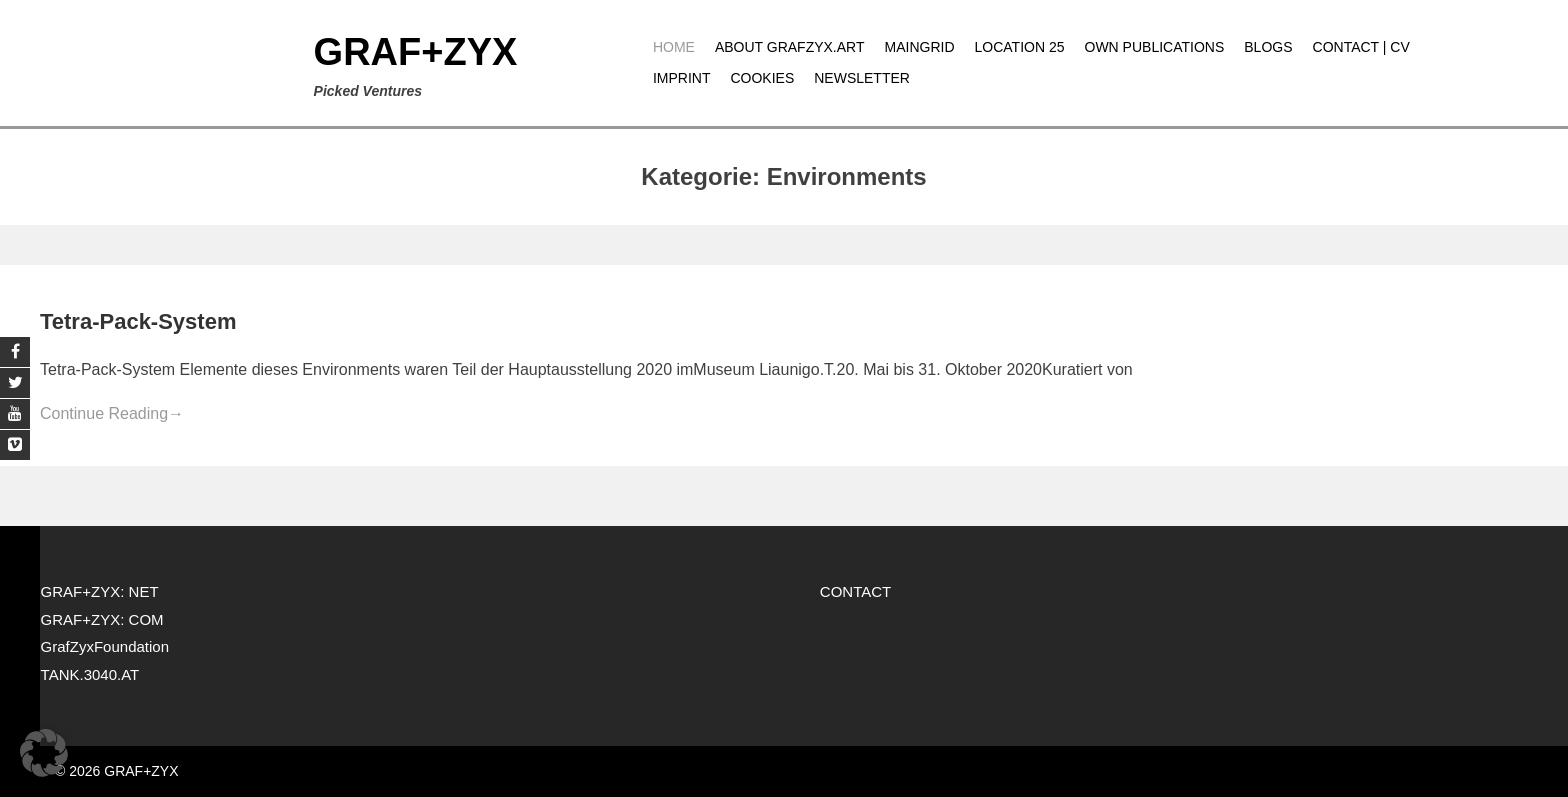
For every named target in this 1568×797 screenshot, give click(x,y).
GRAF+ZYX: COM (102, 619)
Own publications (1155, 47)
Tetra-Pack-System (138, 321)
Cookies (762, 78)
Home (674, 47)
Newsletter (862, 78)
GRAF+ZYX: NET (100, 591)
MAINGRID (920, 47)
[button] (44, 753)
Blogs (1268, 47)
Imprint (682, 78)
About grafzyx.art (790, 47)
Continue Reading (112, 413)
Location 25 (1020, 47)
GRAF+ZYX (416, 52)
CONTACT (855, 591)
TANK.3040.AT (90, 674)
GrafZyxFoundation (105, 646)
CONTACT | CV (1361, 47)
